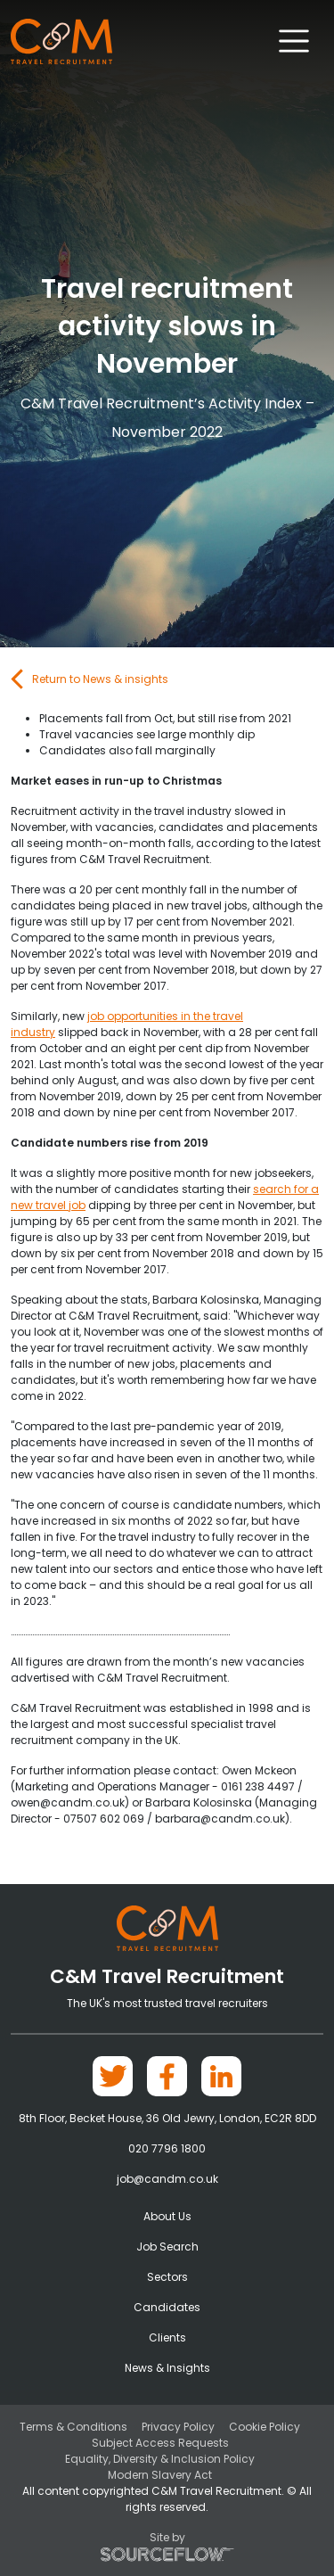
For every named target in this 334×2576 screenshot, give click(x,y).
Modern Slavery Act (160, 2474)
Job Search (167, 2246)
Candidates (167, 2307)
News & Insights (167, 2367)
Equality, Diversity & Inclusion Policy (160, 2458)
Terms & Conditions (73, 2426)
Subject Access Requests (160, 2442)
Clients (167, 2337)
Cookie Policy (264, 2426)
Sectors (167, 2276)
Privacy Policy (178, 2426)
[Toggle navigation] (294, 41)
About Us (167, 2216)
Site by (167, 2546)
